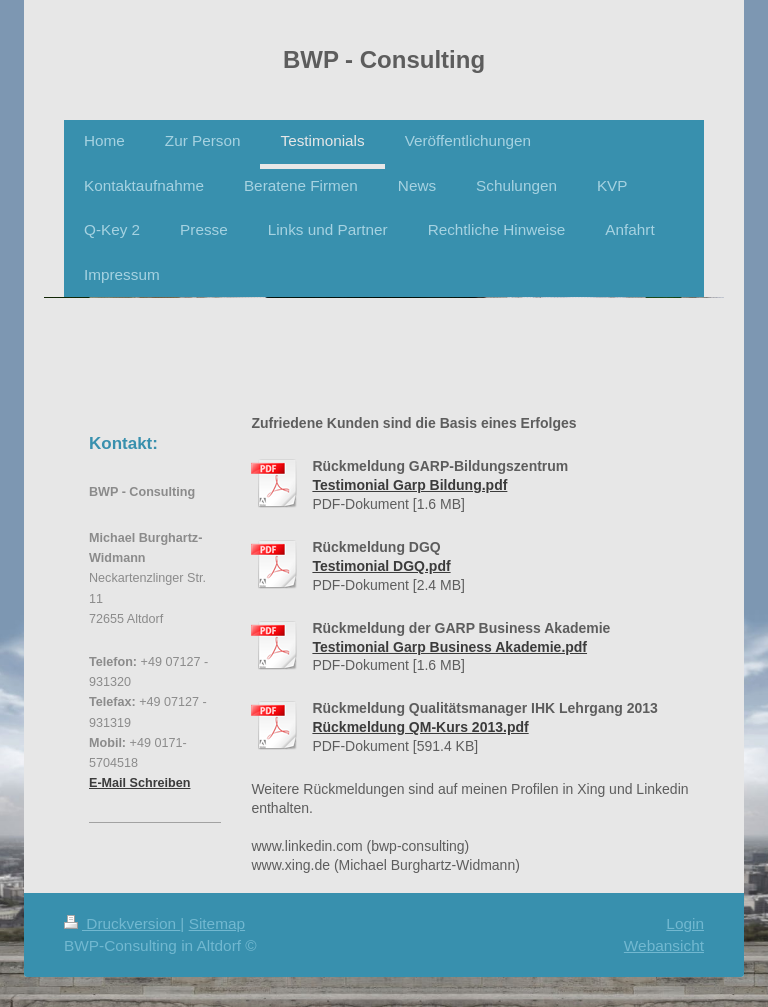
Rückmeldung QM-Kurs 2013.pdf (420, 727)
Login (685, 923)
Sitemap (217, 923)
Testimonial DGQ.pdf (381, 566)
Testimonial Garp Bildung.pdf (409, 485)
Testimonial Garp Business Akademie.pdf (449, 647)
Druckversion (122, 923)
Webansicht (664, 945)
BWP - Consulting (384, 59)
